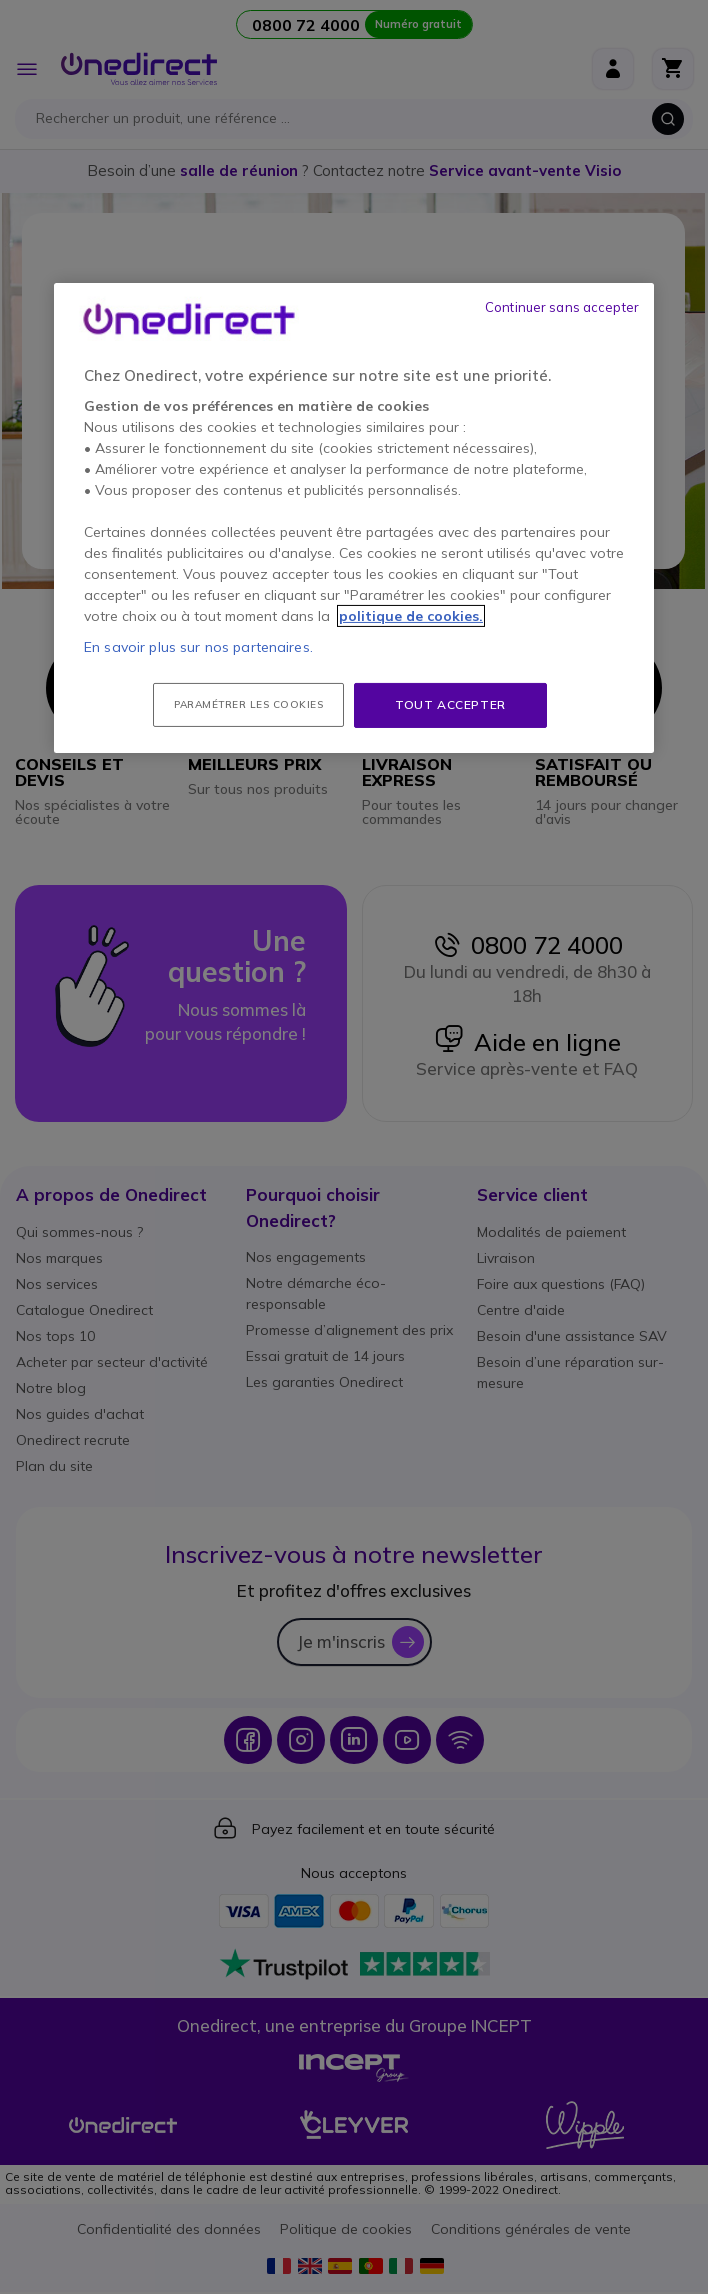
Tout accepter (450, 704)
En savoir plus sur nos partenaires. (198, 647)
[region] (354, 518)
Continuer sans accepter (562, 307)
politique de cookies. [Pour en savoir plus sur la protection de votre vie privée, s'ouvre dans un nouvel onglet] (411, 616)
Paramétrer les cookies (248, 704)
